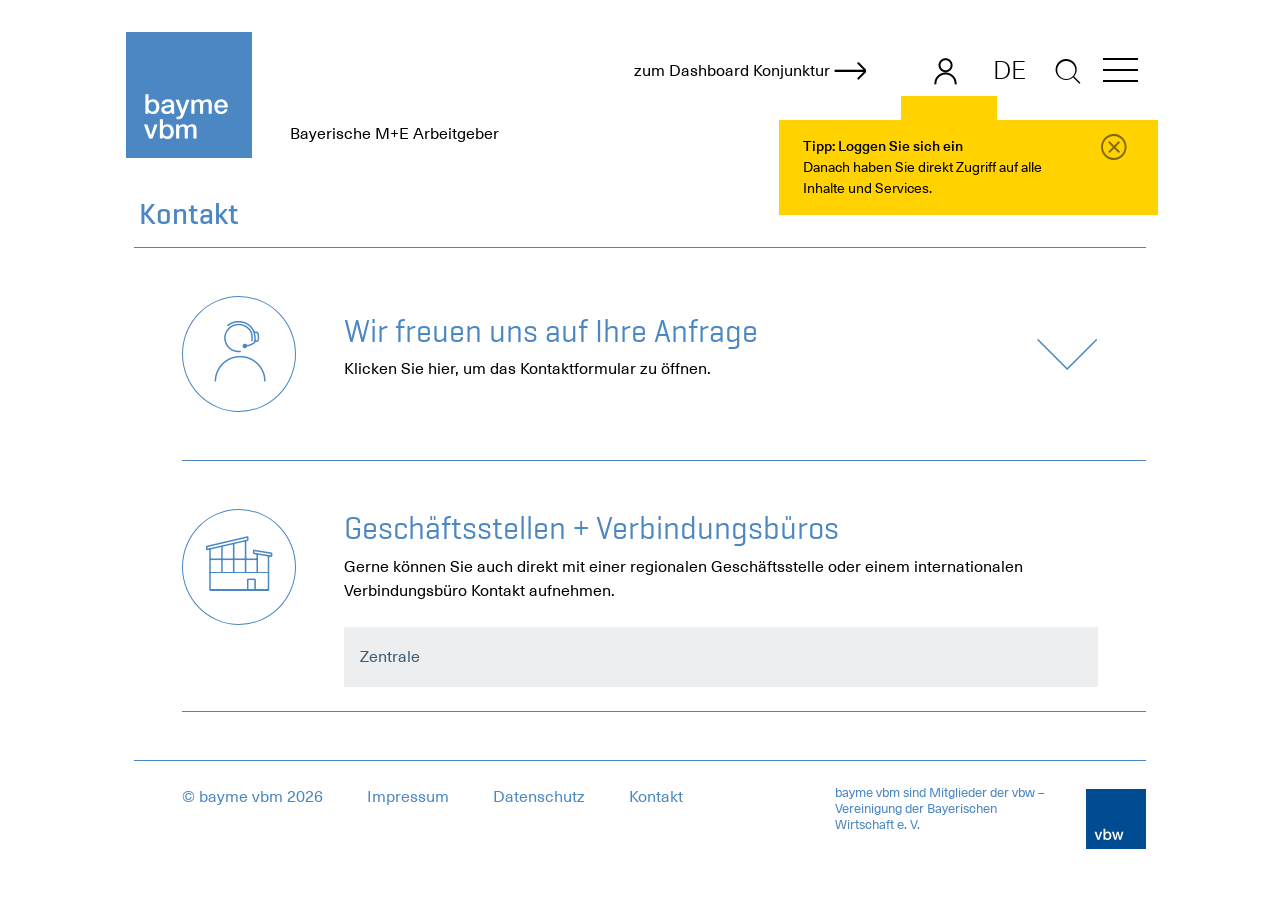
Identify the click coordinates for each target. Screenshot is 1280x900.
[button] (1120, 73)
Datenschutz (539, 797)
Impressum (408, 797)
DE (1009, 70)
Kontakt (656, 797)
